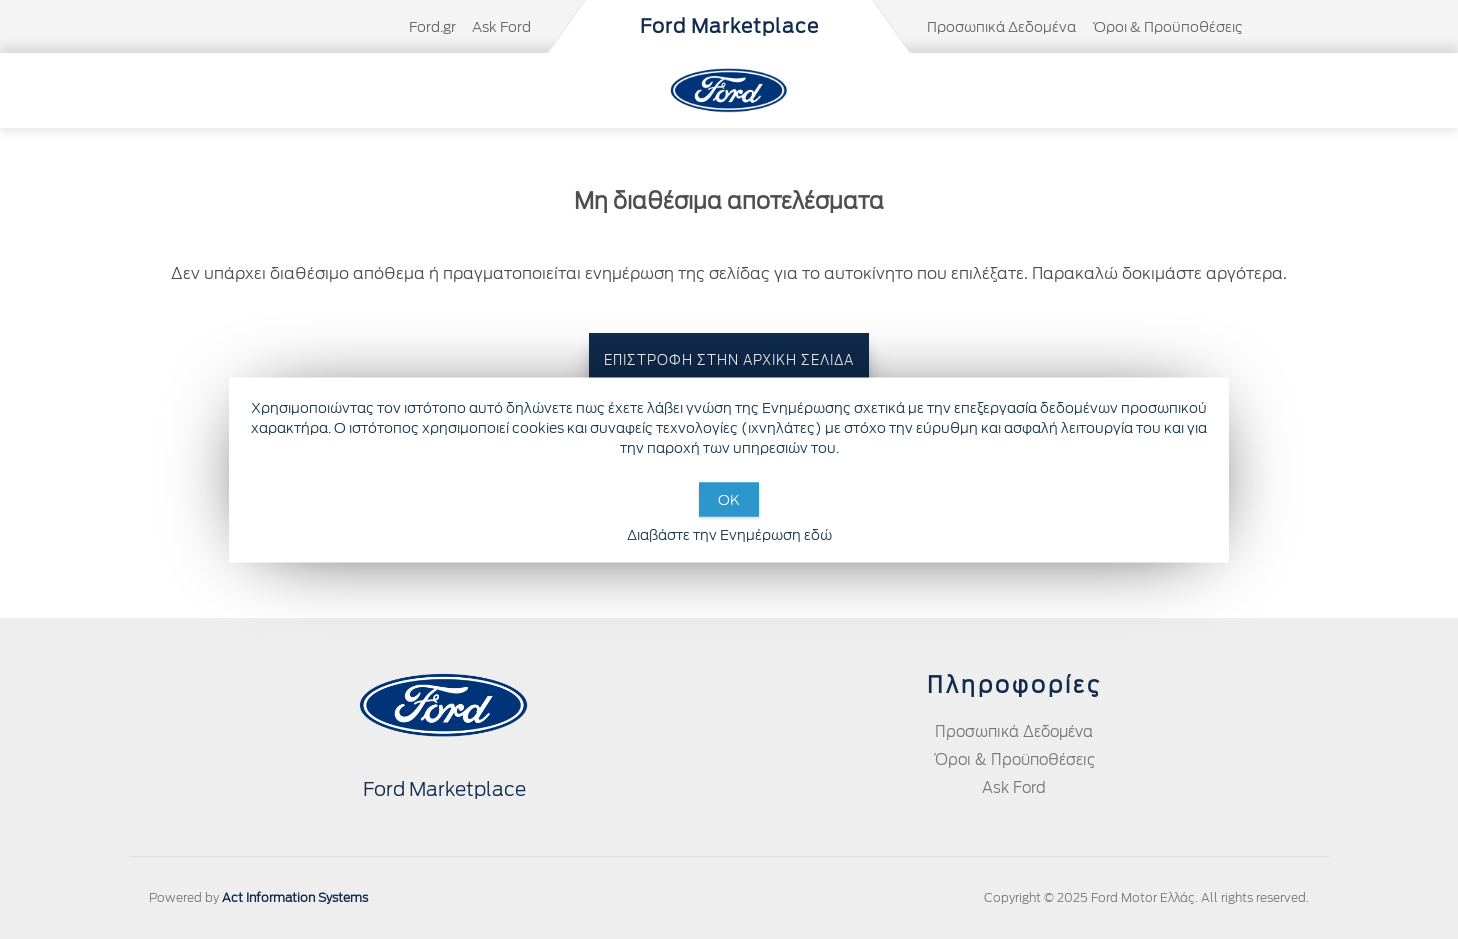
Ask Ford (501, 27)
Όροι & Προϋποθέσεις (1167, 27)
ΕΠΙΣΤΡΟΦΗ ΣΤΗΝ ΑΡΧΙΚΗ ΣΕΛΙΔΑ (729, 360)
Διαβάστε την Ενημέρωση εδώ (729, 534)
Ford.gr (432, 27)
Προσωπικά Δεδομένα (1001, 27)
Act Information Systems (295, 897)
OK (729, 499)
